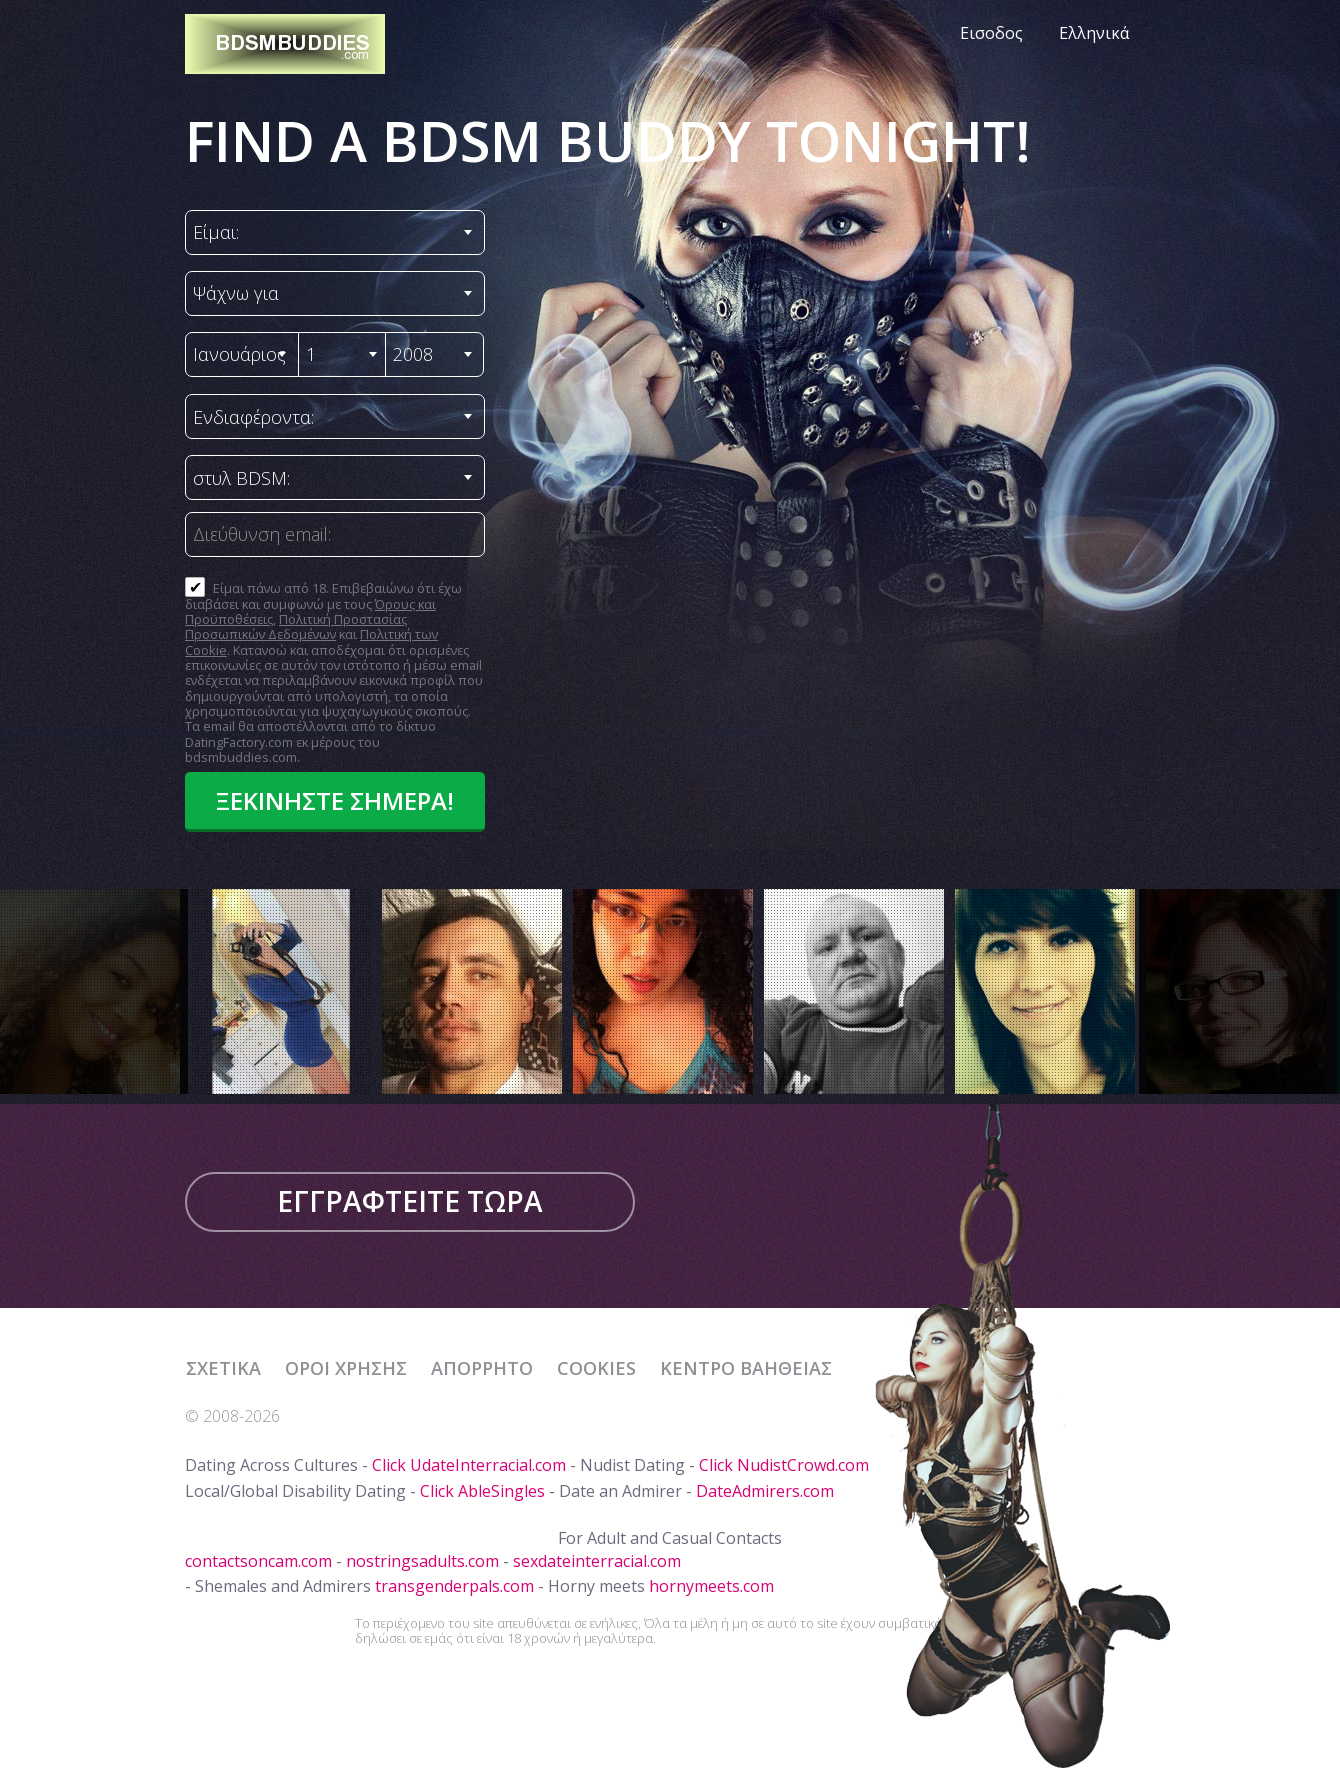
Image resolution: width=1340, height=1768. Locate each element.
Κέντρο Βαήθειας (746, 1368)
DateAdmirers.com (765, 1491)
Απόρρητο (482, 1368)
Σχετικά (223, 1368)
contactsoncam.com (258, 1561)
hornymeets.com (711, 1586)
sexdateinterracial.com (597, 1561)
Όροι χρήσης (346, 1368)
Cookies (596, 1368)
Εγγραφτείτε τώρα (410, 1201)
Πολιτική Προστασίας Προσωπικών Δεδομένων (296, 626)
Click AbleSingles (482, 1491)
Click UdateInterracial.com (469, 1465)
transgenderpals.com (454, 1586)
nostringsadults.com (422, 1561)
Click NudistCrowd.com (784, 1465)
